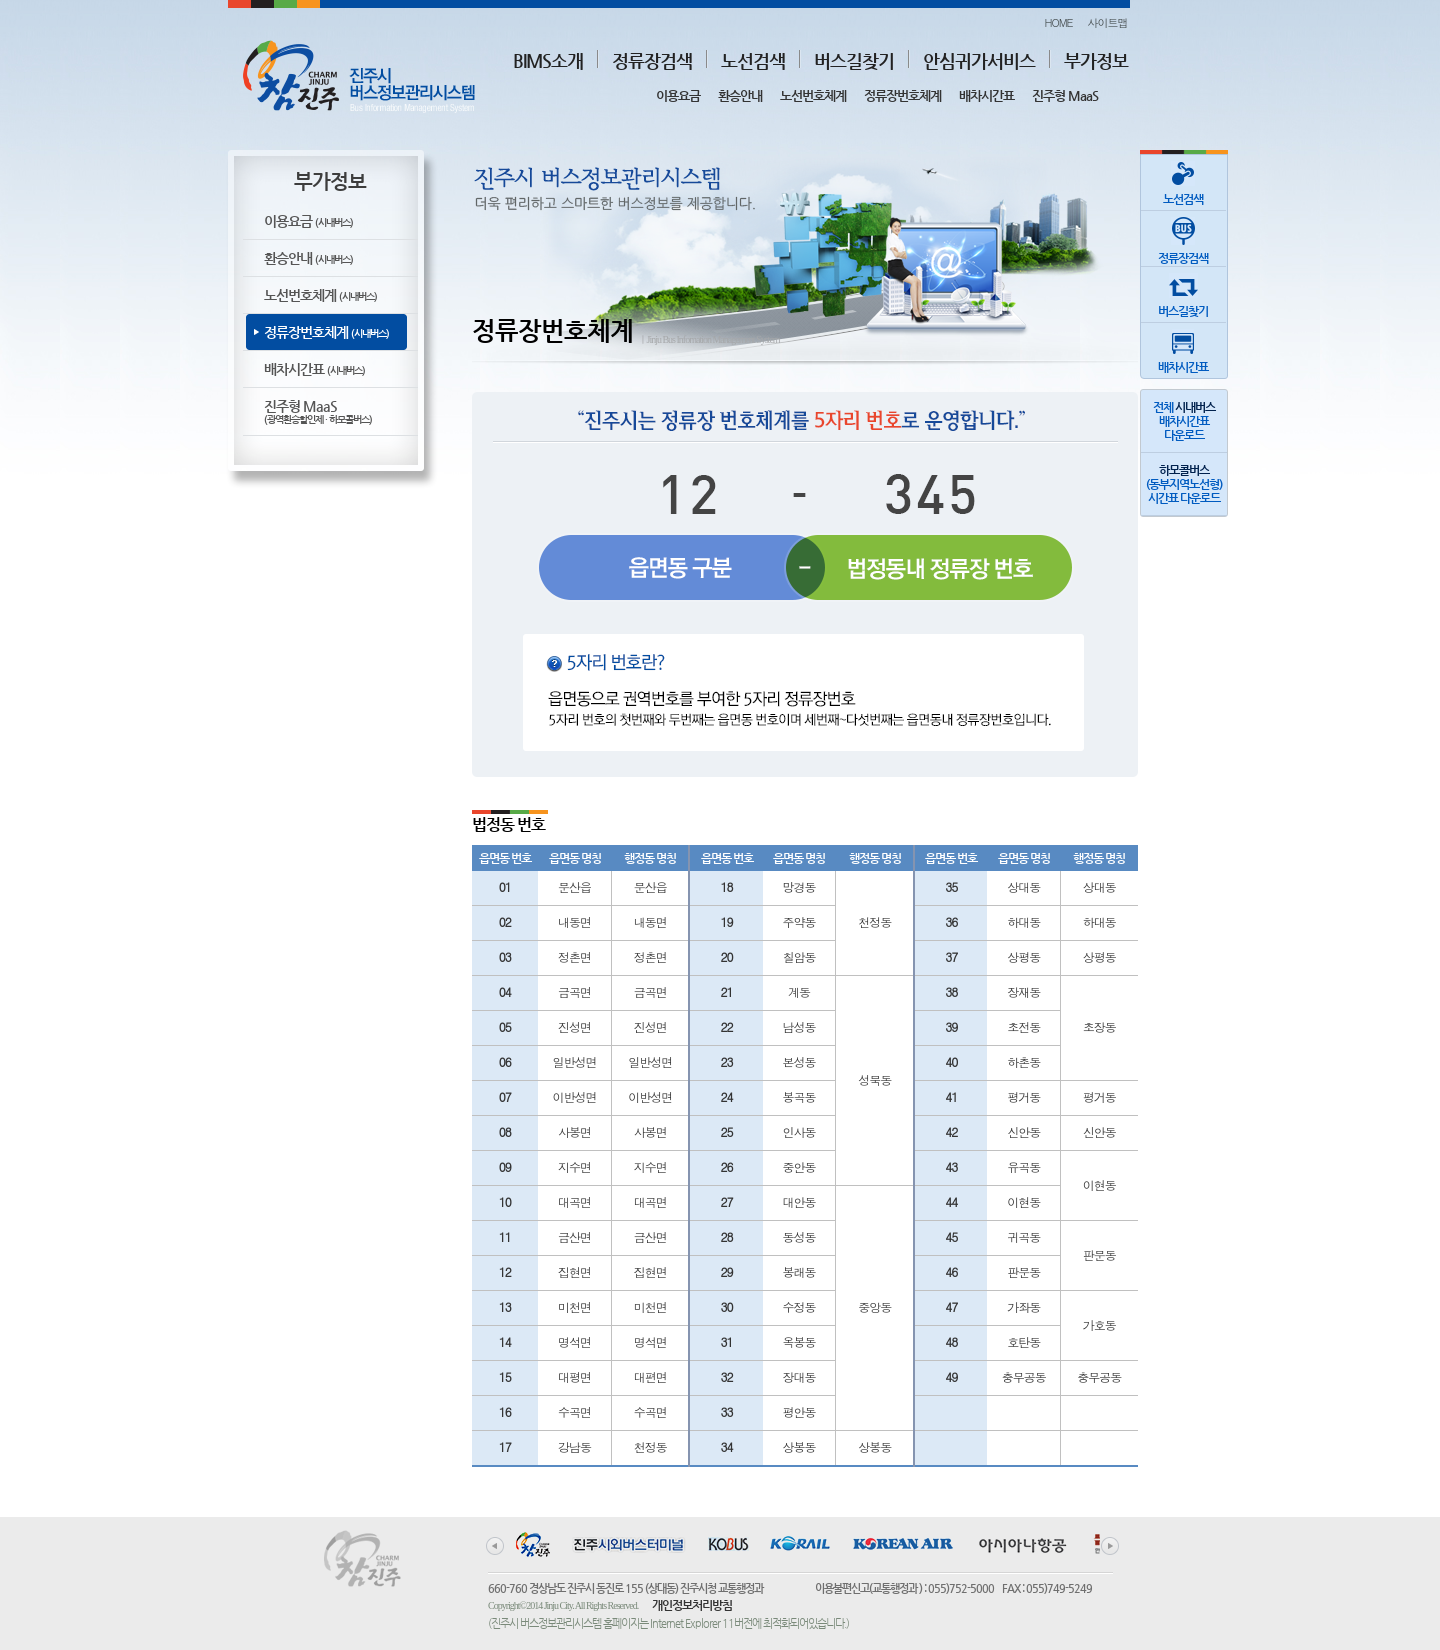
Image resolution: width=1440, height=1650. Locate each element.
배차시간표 (986, 95)
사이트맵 (1108, 22)
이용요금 (678, 95)
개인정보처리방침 (692, 1605)
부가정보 (1096, 60)
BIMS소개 (548, 60)
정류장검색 (652, 60)
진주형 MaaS (1065, 95)
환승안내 (740, 95)
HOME (1058, 22)
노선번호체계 (813, 95)
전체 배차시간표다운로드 (1184, 421)
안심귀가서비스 (979, 60)
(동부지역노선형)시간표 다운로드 (1184, 484)
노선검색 (753, 60)
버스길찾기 (854, 60)
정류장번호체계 (902, 95)
